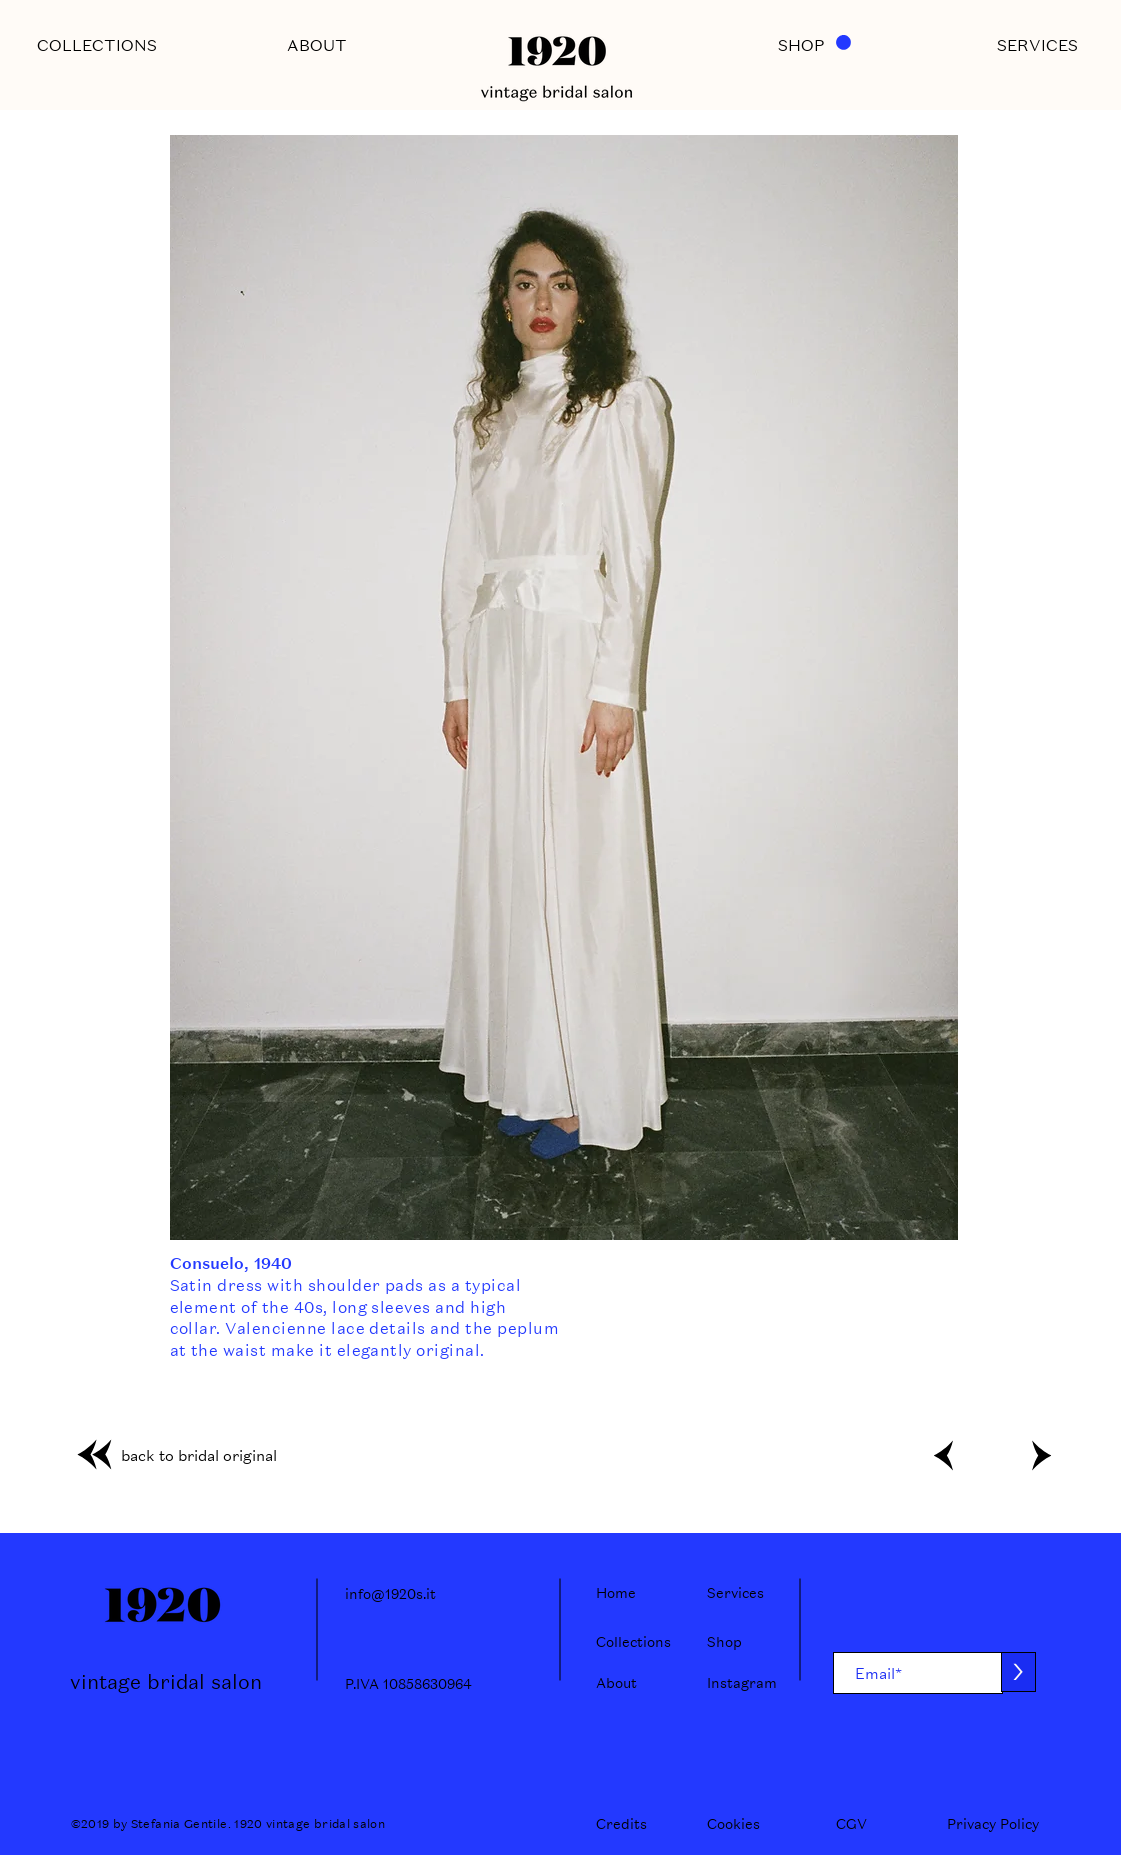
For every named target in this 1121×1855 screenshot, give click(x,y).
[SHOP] (801, 45)
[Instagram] (742, 1683)
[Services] (742, 1593)
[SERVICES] (1038, 45)
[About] (631, 1683)
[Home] (631, 1593)
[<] (944, 1455)
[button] (843, 42)
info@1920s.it (390, 1593)
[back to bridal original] (170, 1454)
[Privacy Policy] (993, 1824)
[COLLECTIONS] (97, 45)
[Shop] (742, 1642)
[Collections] (633, 1642)
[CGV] (853, 1824)
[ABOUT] (317, 45)
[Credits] (621, 1824)
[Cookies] (733, 1824)
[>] (1040, 1455)
